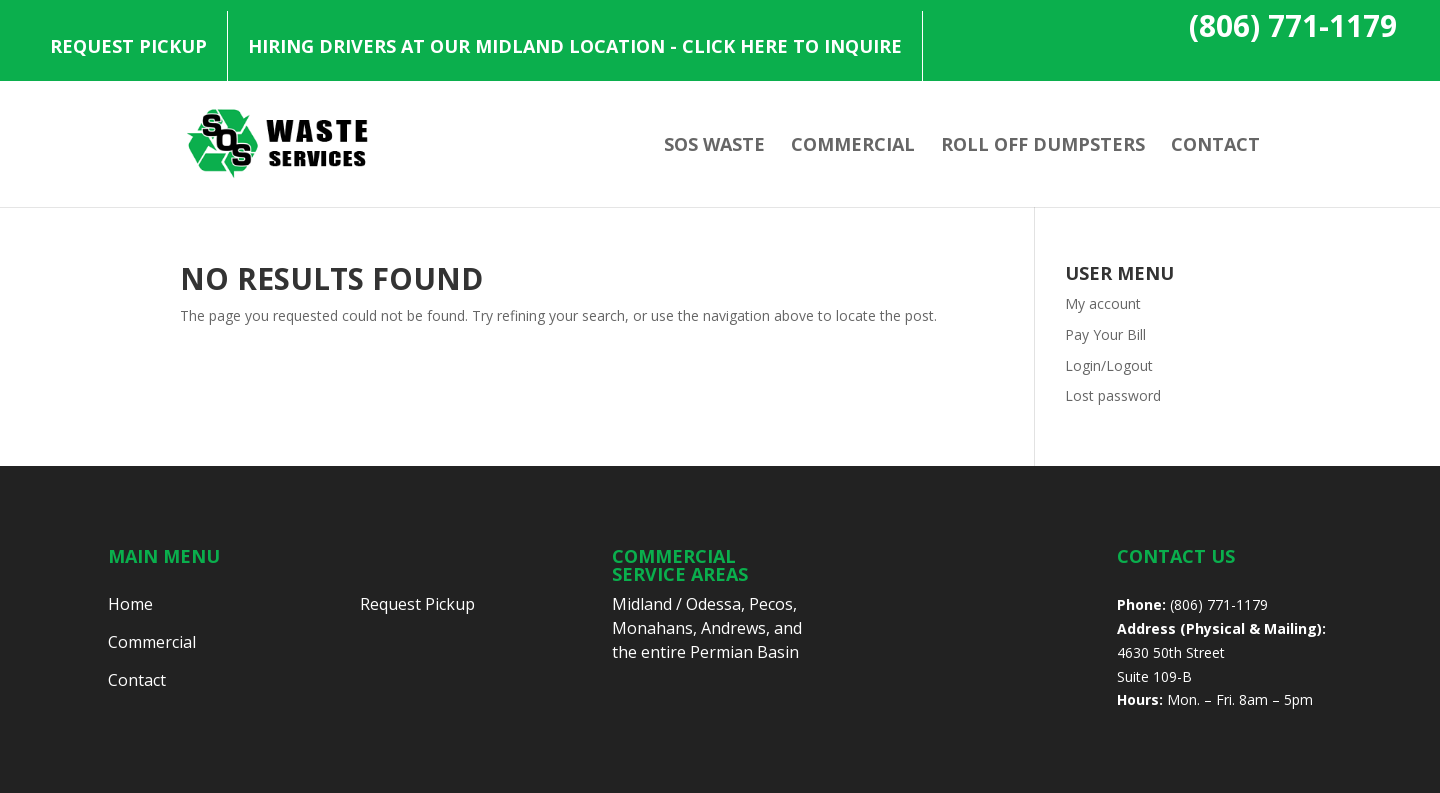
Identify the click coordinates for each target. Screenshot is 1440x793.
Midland (642, 604)
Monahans (652, 628)
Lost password (1113, 395)
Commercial (853, 146)
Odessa (713, 604)
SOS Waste (714, 146)
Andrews (733, 628)
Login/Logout (1109, 365)
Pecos (771, 604)
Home (130, 604)
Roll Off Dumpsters (1043, 146)
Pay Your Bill (1105, 334)
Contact (1215, 146)
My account (1103, 303)
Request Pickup (128, 46)
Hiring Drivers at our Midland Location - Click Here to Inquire (575, 46)
